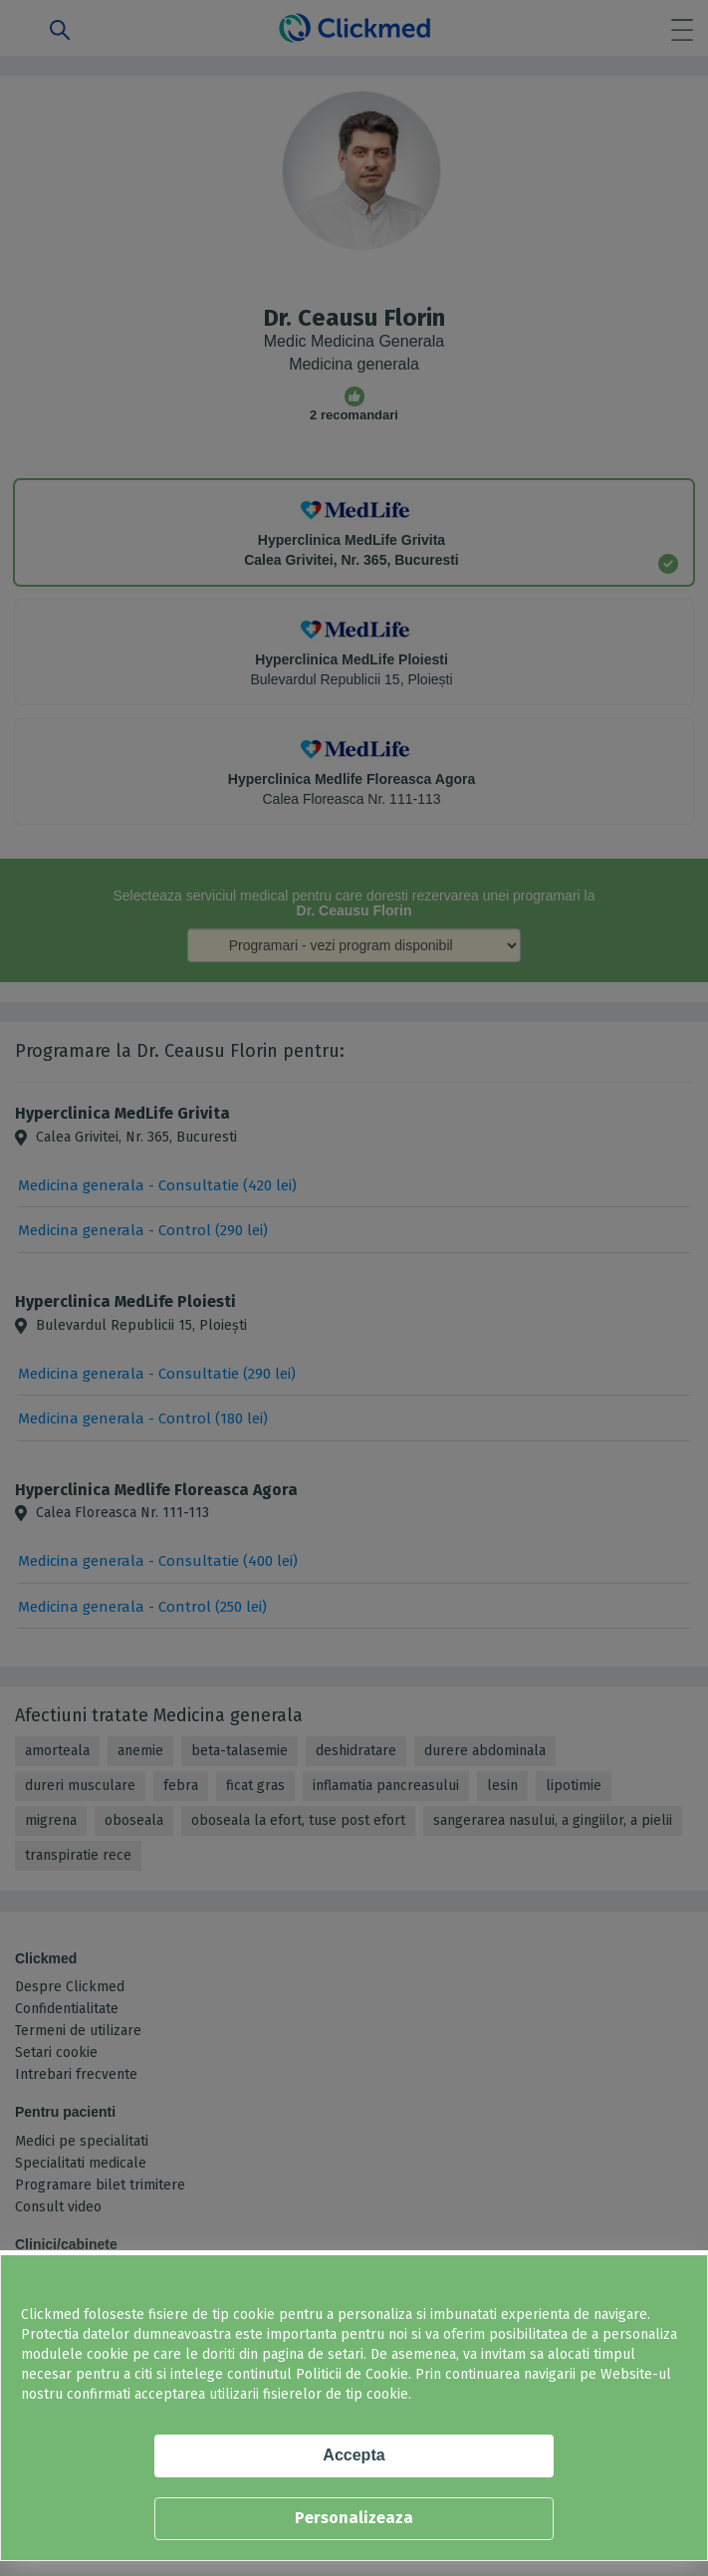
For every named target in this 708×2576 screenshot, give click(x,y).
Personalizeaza (354, 2517)
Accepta (353, 2455)
